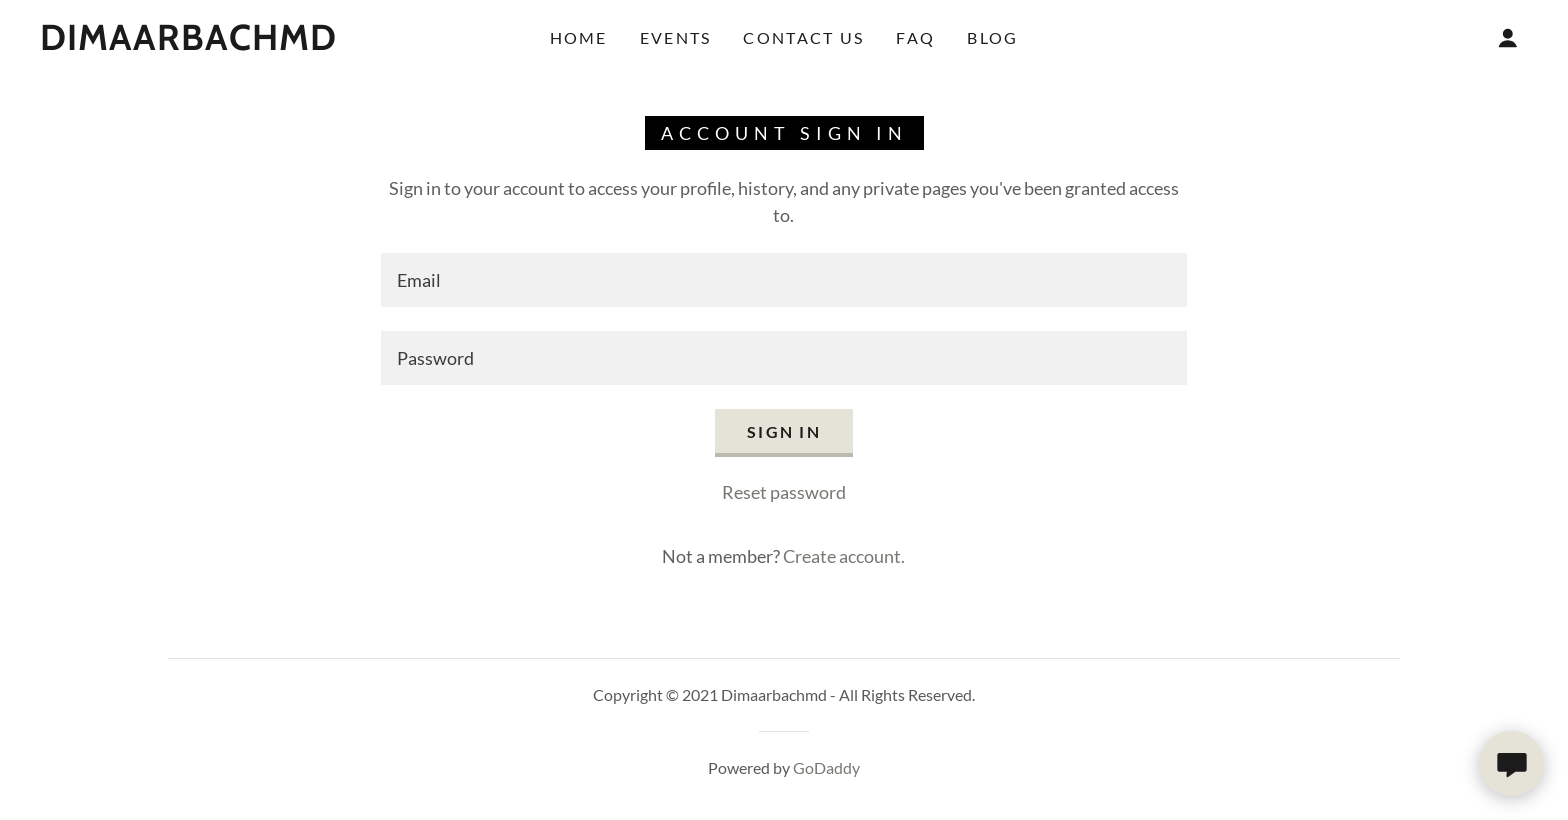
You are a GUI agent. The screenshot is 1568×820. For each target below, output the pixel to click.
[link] (188, 43)
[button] (1508, 38)
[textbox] (783, 280)
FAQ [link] (915, 37)
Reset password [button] (784, 492)
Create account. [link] (844, 556)
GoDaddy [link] (826, 767)
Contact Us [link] (803, 37)
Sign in (784, 431)
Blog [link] (992, 37)
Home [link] (579, 37)
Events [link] (676, 37)
